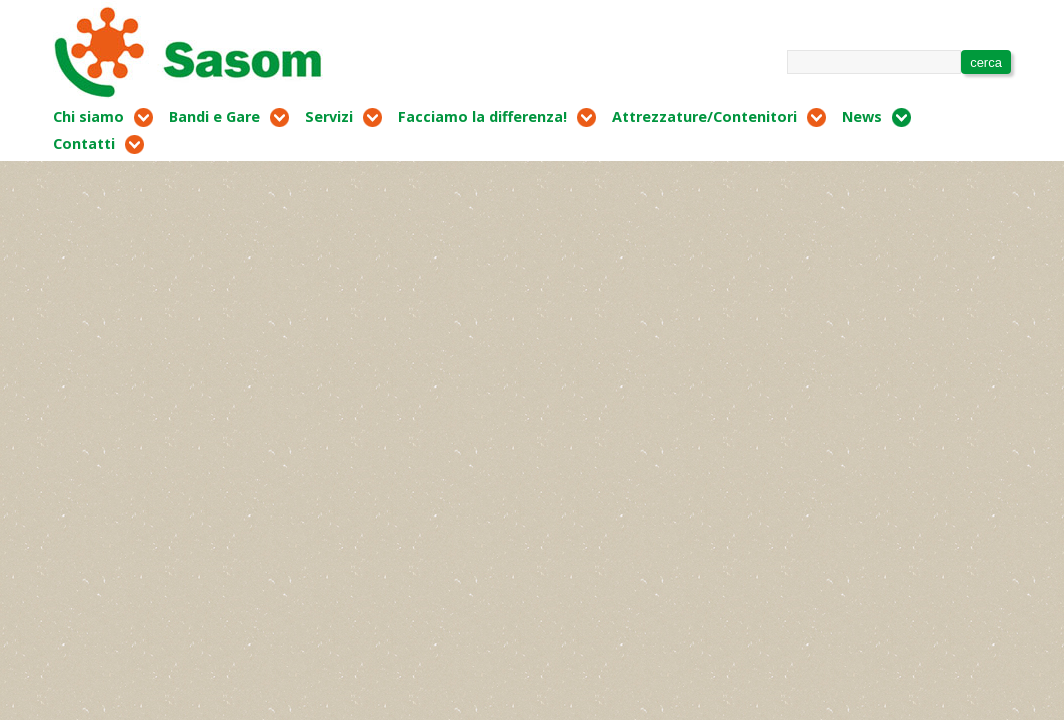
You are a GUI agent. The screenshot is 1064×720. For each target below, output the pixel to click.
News (862, 116)
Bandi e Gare (214, 116)
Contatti (84, 143)
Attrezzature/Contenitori (704, 116)
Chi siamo (88, 116)
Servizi (329, 116)
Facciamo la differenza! (482, 116)
